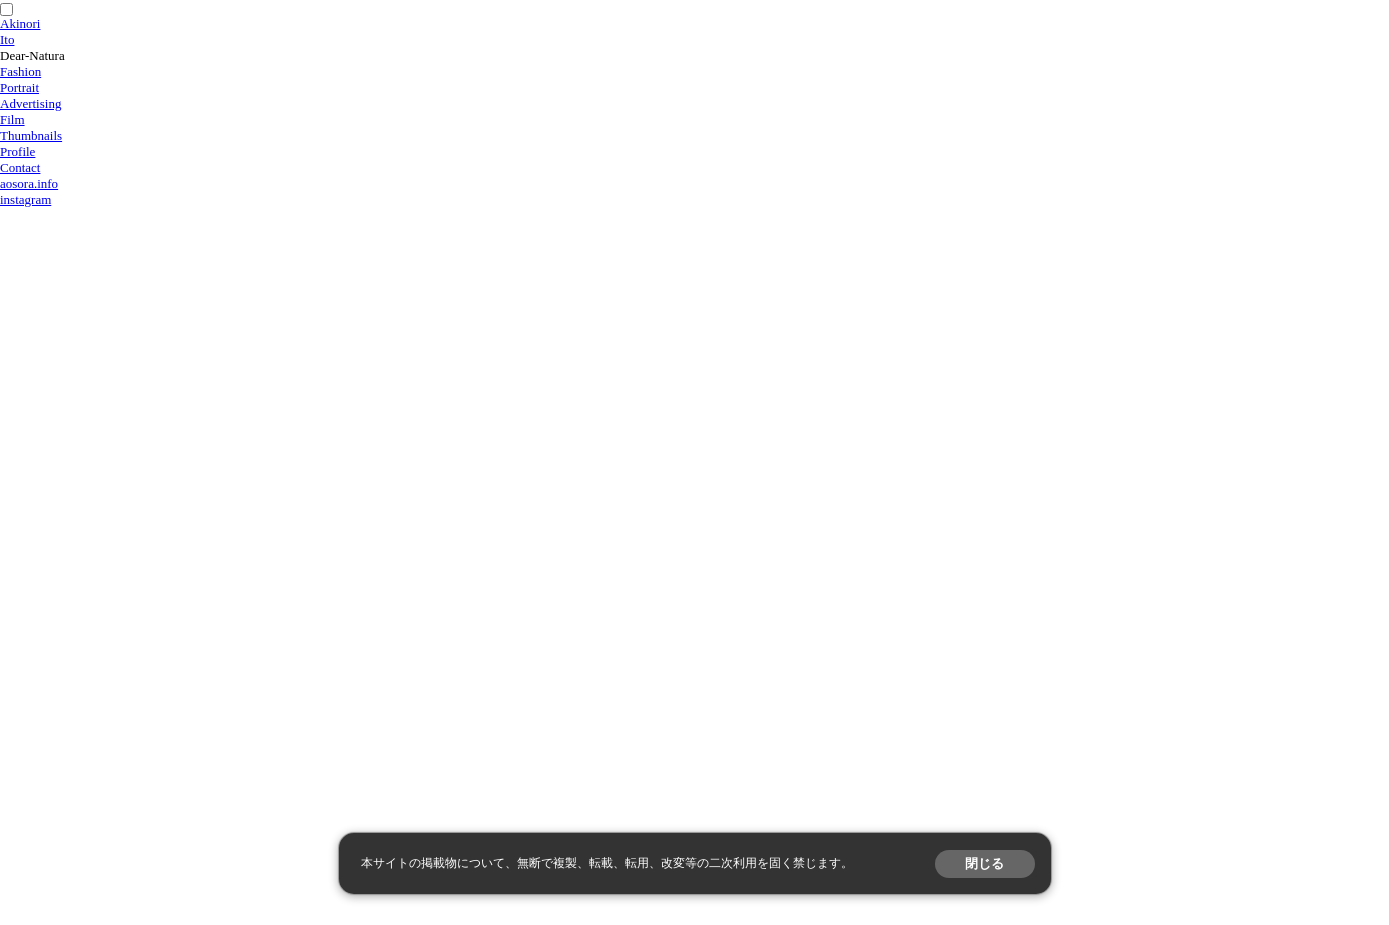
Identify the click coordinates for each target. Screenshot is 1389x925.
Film (12, 119)
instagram (25, 199)
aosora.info (29, 183)
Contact (20, 167)
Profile (17, 151)
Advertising (30, 103)
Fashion (20, 71)
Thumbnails (31, 135)
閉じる (984, 863)
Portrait (19, 87)
